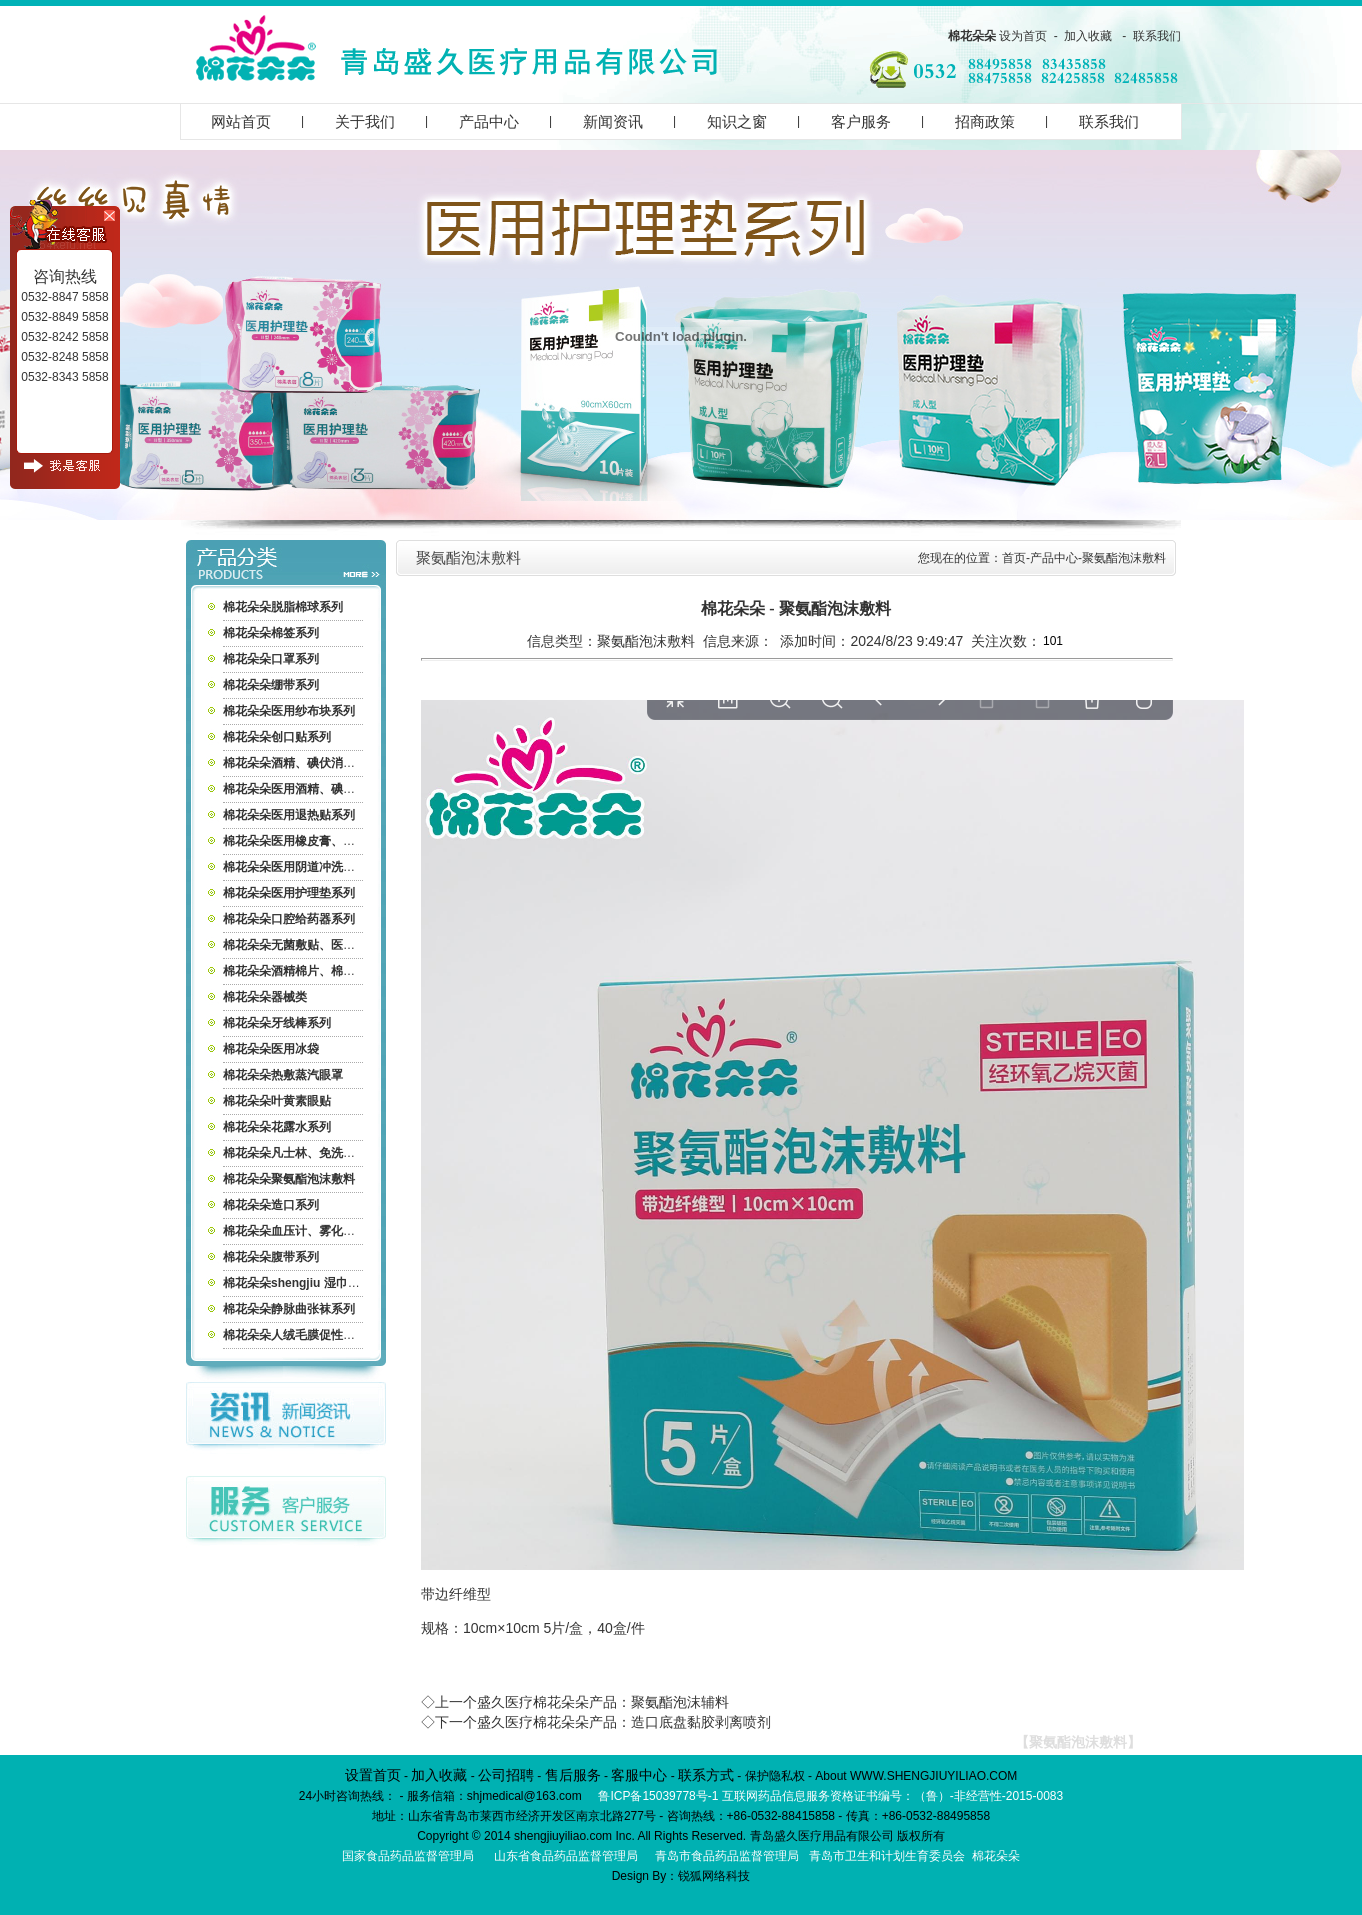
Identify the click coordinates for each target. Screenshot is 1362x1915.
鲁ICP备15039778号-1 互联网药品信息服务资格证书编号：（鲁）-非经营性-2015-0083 (830, 1796)
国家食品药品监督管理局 (408, 1856)
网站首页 (241, 121)
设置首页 (373, 1775)
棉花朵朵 (972, 36)
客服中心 (639, 1775)
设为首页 (1023, 36)
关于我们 (365, 121)
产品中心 (489, 121)
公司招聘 (506, 1775)
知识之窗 (737, 121)
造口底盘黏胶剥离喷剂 (701, 1722)
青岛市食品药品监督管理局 (727, 1856)
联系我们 (1157, 36)
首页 (1014, 558)
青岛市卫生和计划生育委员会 (887, 1856)
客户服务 (861, 121)
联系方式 (706, 1775)
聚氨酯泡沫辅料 (680, 1702)
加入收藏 (1088, 36)
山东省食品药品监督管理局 (566, 1856)
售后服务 (573, 1775)
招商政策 (985, 121)
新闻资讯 (613, 121)
